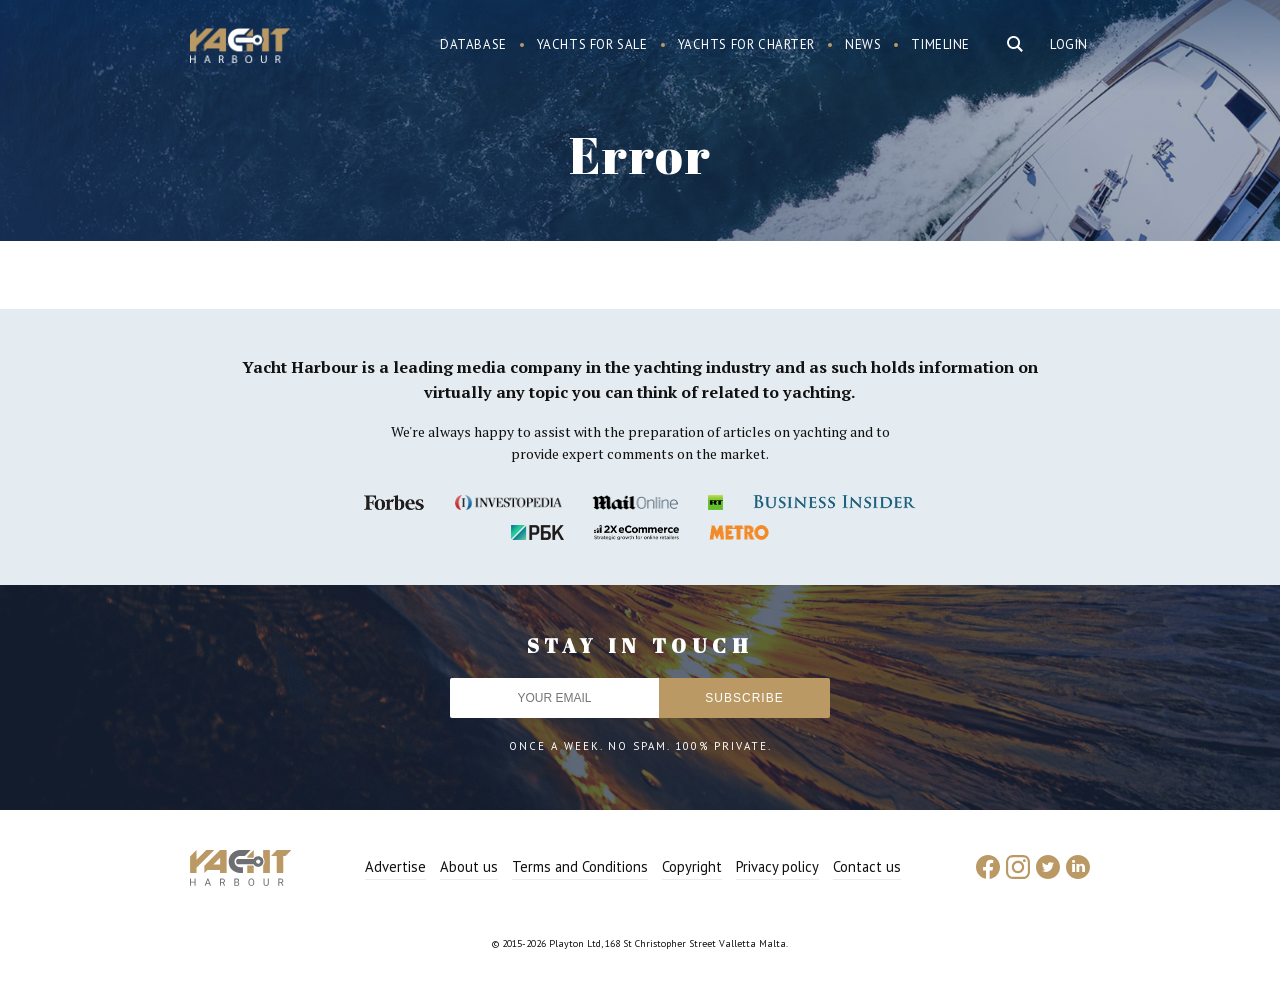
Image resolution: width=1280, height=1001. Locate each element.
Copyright (692, 866)
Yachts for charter (747, 44)
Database (473, 44)
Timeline (940, 44)
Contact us (867, 866)
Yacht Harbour (240, 48)
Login (1069, 44)
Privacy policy (777, 866)
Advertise (395, 866)
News (863, 44)
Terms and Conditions (580, 866)
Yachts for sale (592, 44)
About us (469, 866)
